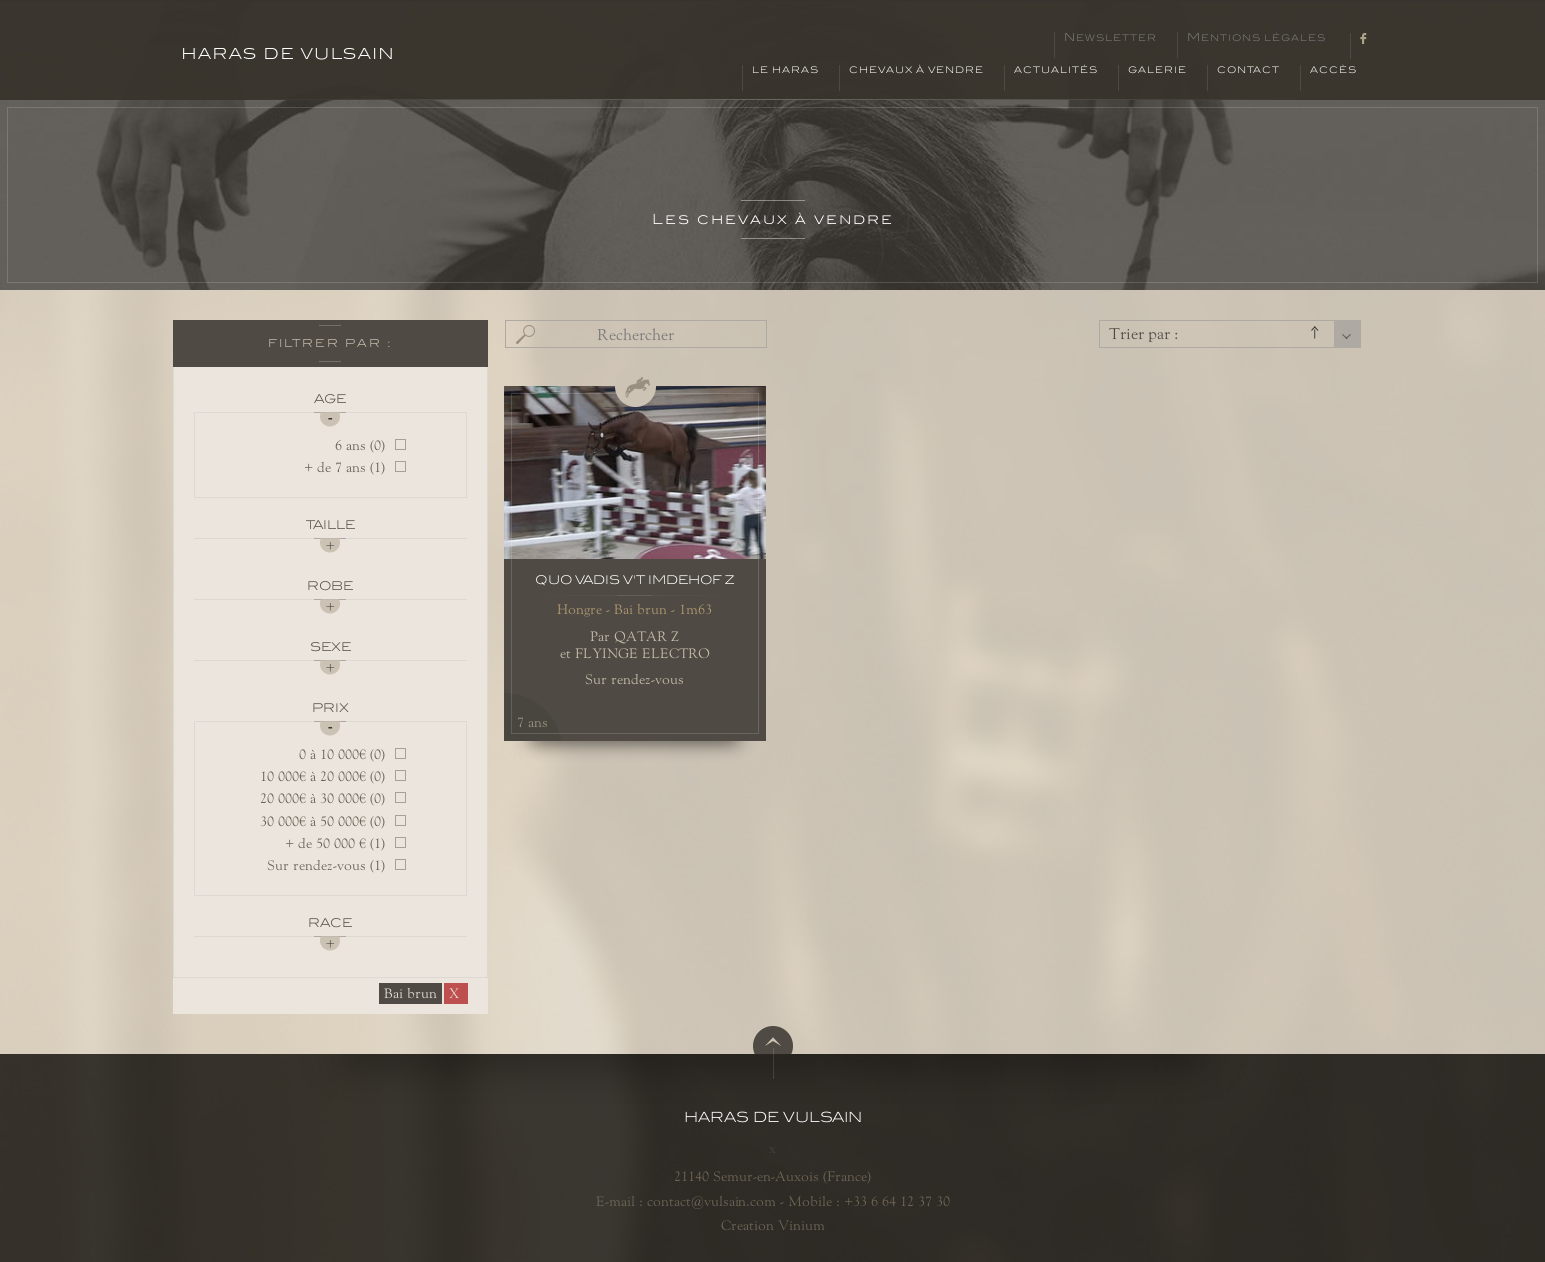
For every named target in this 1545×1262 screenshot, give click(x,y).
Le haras (785, 70)
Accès (1333, 70)
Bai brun (410, 993)
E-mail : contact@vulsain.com (686, 1201)
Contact (1248, 70)
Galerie (1157, 70)
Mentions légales (1256, 38)
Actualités (1056, 70)
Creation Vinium (773, 1225)
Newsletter (1110, 38)
